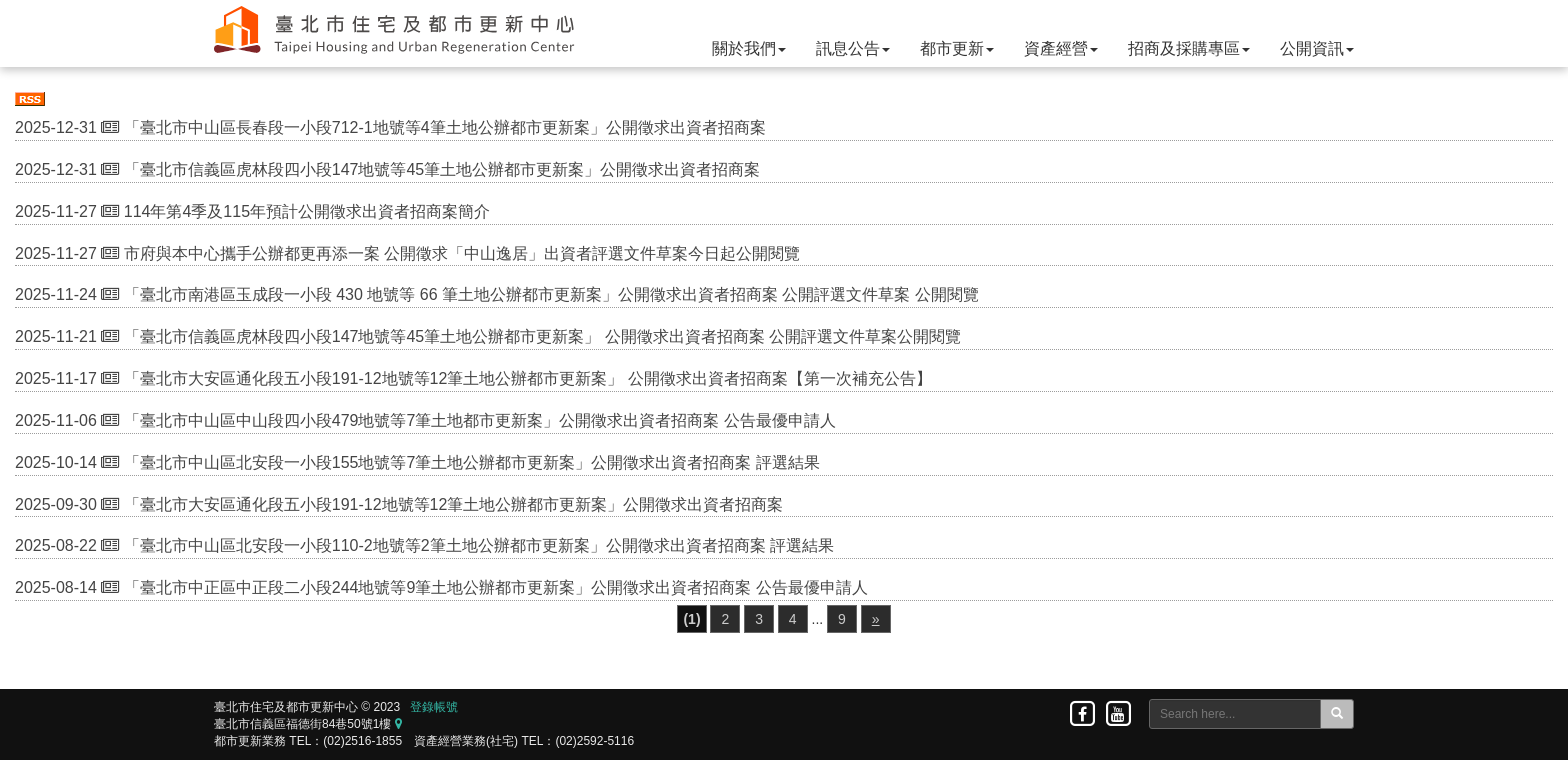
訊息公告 (853, 48)
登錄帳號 (434, 707)
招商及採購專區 (1189, 48)
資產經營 (1061, 48)
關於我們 (749, 48)
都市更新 (957, 48)
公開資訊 (1317, 48)
